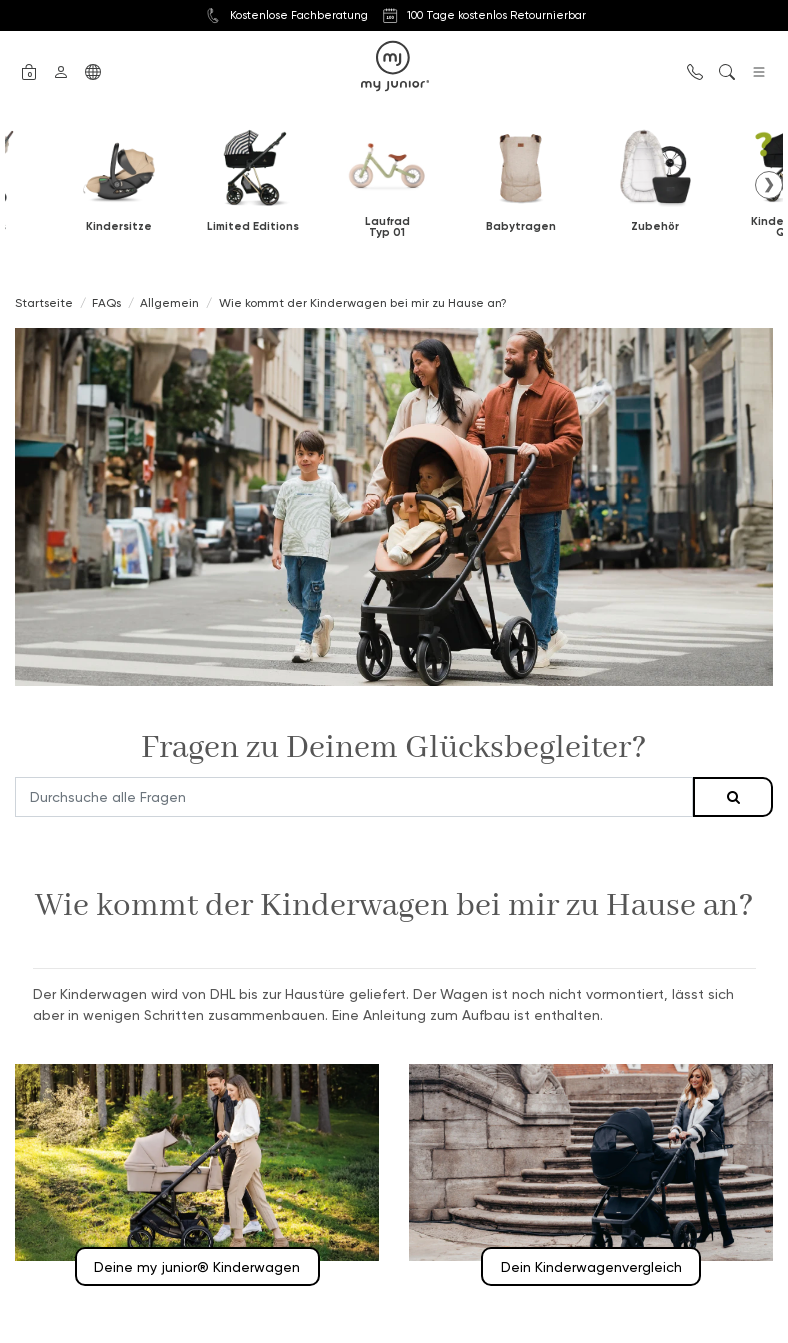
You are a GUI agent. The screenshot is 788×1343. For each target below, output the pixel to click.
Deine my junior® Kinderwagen (197, 1266)
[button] (29, 70)
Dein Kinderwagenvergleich (591, 1266)
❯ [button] (769, 184)
